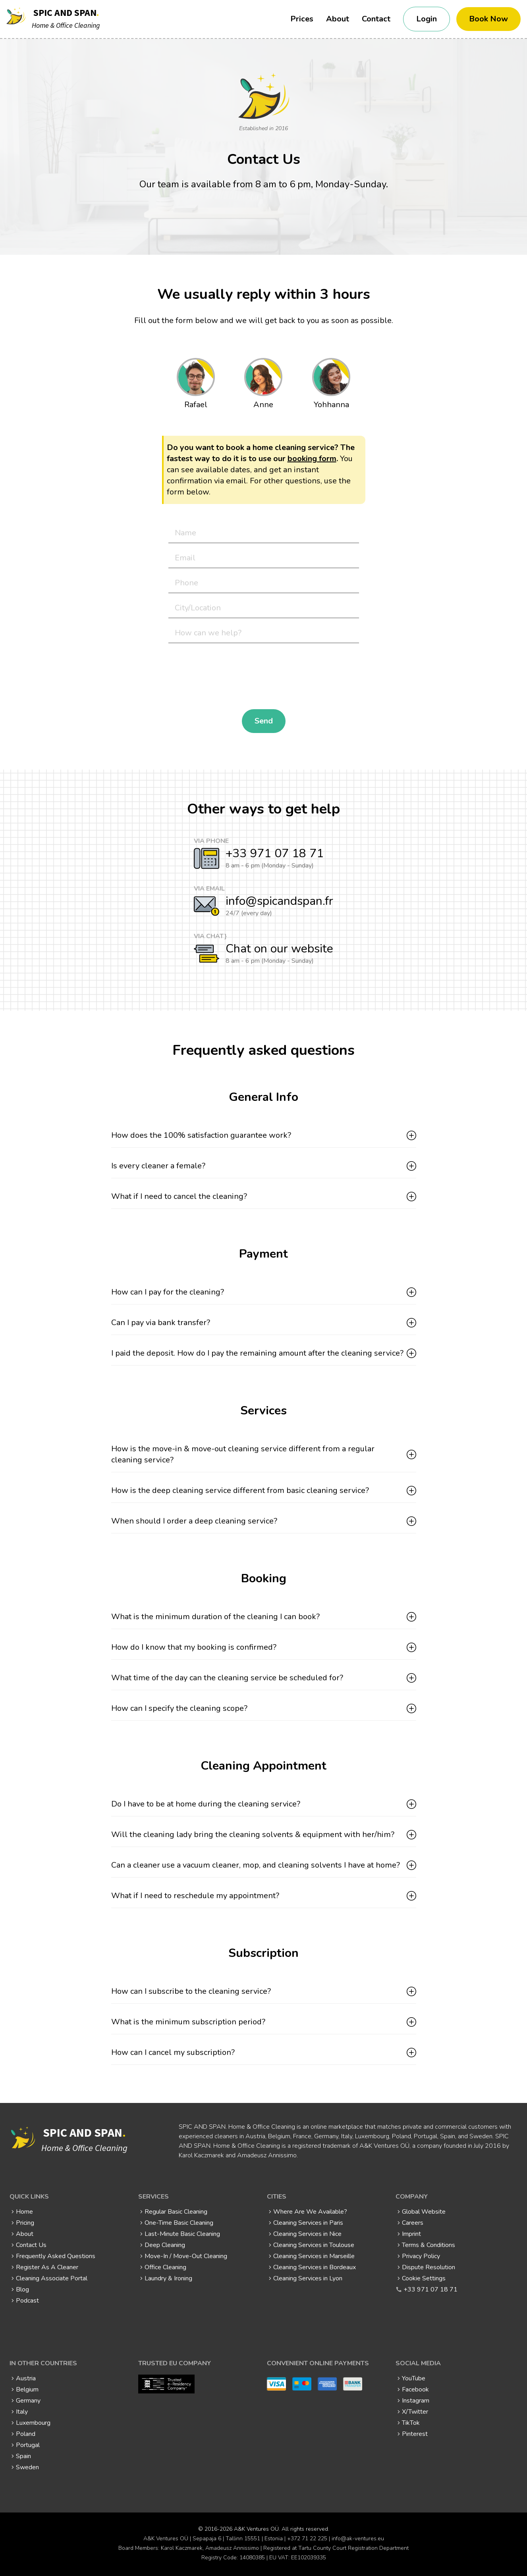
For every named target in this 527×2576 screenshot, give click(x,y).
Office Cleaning (165, 2267)
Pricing (25, 2223)
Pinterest (415, 2434)
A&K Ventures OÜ (256, 2529)
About (337, 18)
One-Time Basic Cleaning (179, 2223)
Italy (22, 2412)
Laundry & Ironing (168, 2278)
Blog (22, 2289)
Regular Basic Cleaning (176, 2212)
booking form (312, 458)
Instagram (415, 2401)
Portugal (28, 2445)
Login (426, 18)
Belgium (27, 2389)
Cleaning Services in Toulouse (313, 2245)
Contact (376, 18)
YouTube (413, 2378)
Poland (25, 2434)
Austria (26, 2378)
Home (24, 2212)
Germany (28, 2401)
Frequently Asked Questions (55, 2256)
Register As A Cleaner (47, 2267)
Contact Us (31, 2245)
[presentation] (228, 676)
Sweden (27, 2467)
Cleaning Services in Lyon (307, 2278)
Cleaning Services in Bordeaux (314, 2267)
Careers (412, 2223)
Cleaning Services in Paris (308, 2223)
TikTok (411, 2423)
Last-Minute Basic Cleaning (182, 2234)
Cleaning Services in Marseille (314, 2256)
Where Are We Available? (310, 2212)
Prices (301, 18)
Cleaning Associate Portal (51, 2278)
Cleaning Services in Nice (307, 2234)
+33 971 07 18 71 (275, 853)
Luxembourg (33, 2423)
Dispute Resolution (428, 2267)
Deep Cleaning (165, 2245)
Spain (23, 2456)
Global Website (424, 2212)
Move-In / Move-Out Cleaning (186, 2256)
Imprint (411, 2234)
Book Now (488, 18)
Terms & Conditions (428, 2245)
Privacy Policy (421, 2256)
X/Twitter (415, 2412)
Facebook (415, 2389)
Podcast (27, 2301)
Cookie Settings (424, 2278)
